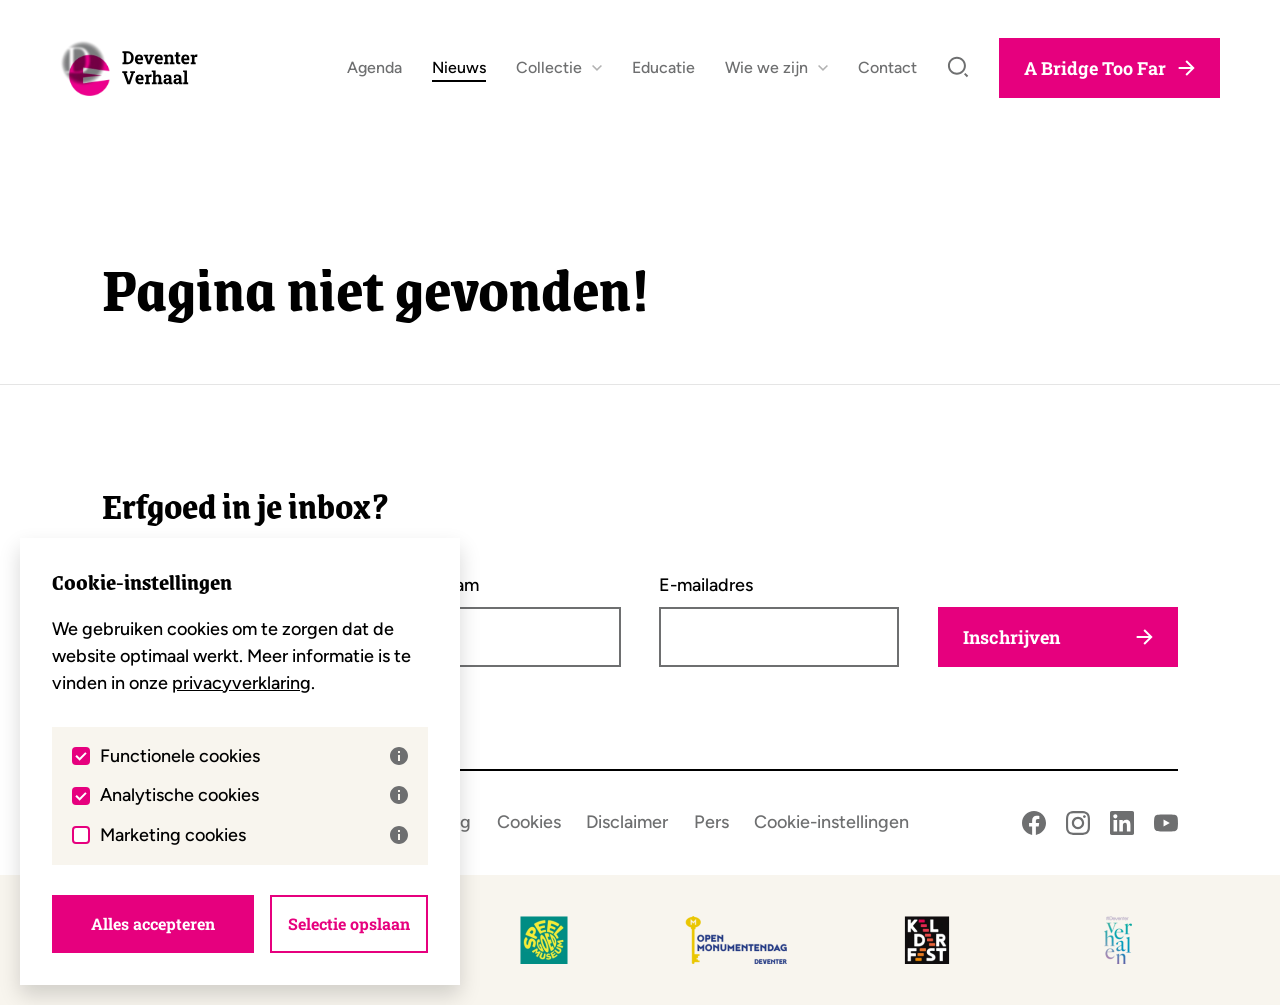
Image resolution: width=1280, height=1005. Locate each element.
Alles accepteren (153, 923)
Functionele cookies (254, 756)
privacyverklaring (241, 683)
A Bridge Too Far (1109, 76)
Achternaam (430, 585)
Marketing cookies (254, 835)
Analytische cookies (254, 795)
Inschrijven (1058, 637)
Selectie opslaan (349, 923)
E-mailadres (706, 585)
